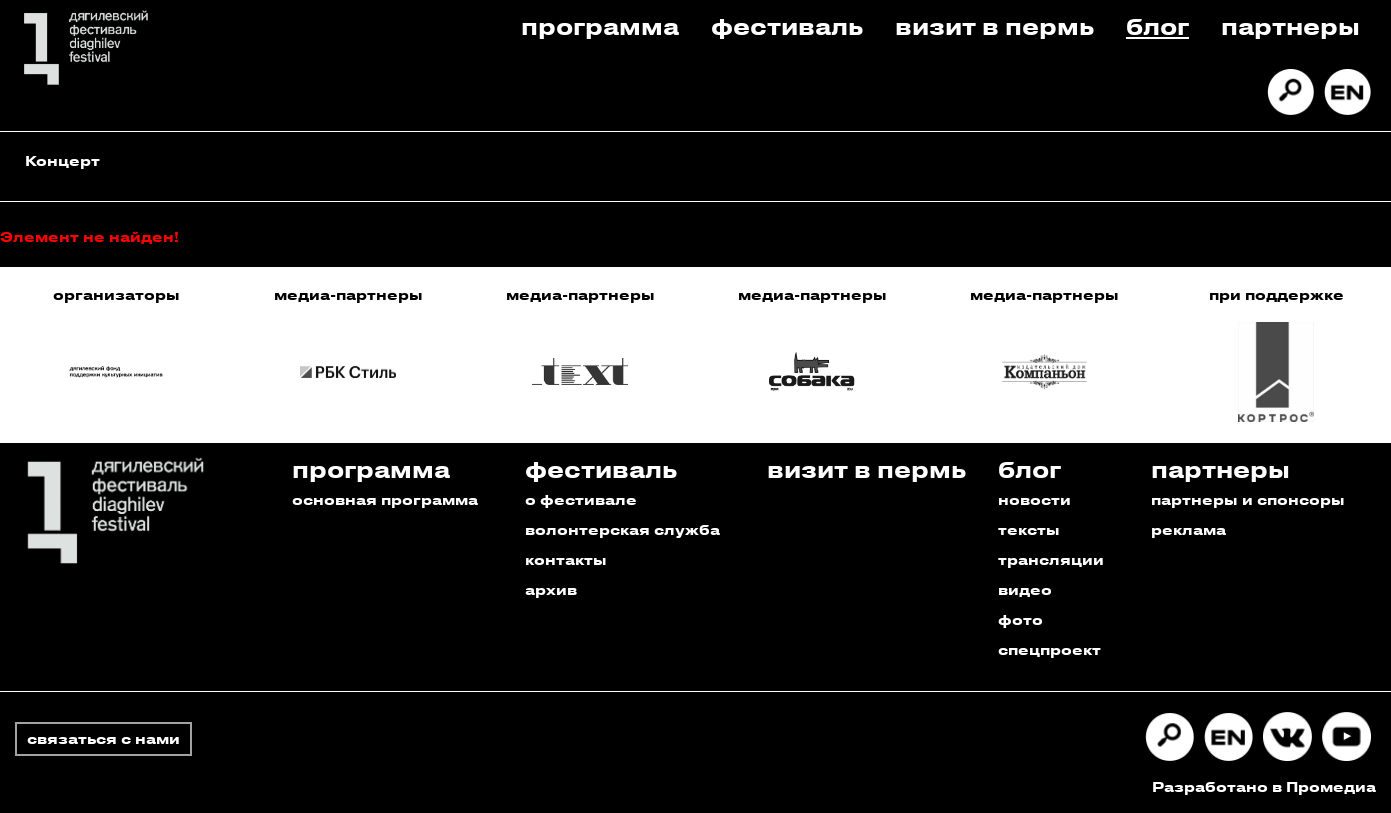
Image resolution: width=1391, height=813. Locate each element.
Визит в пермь (994, 25)
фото (1020, 619)
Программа (600, 25)
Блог (1157, 25)
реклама (1188, 529)
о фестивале (581, 499)
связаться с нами (103, 738)
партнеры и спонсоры (1248, 499)
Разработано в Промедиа (1264, 786)
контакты (566, 559)
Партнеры (1290, 25)
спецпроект (1049, 649)
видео (1025, 589)
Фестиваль (787, 25)
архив (551, 589)
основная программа (385, 499)
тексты (1029, 529)
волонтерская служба (622, 529)
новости (1034, 499)
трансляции (1051, 559)
